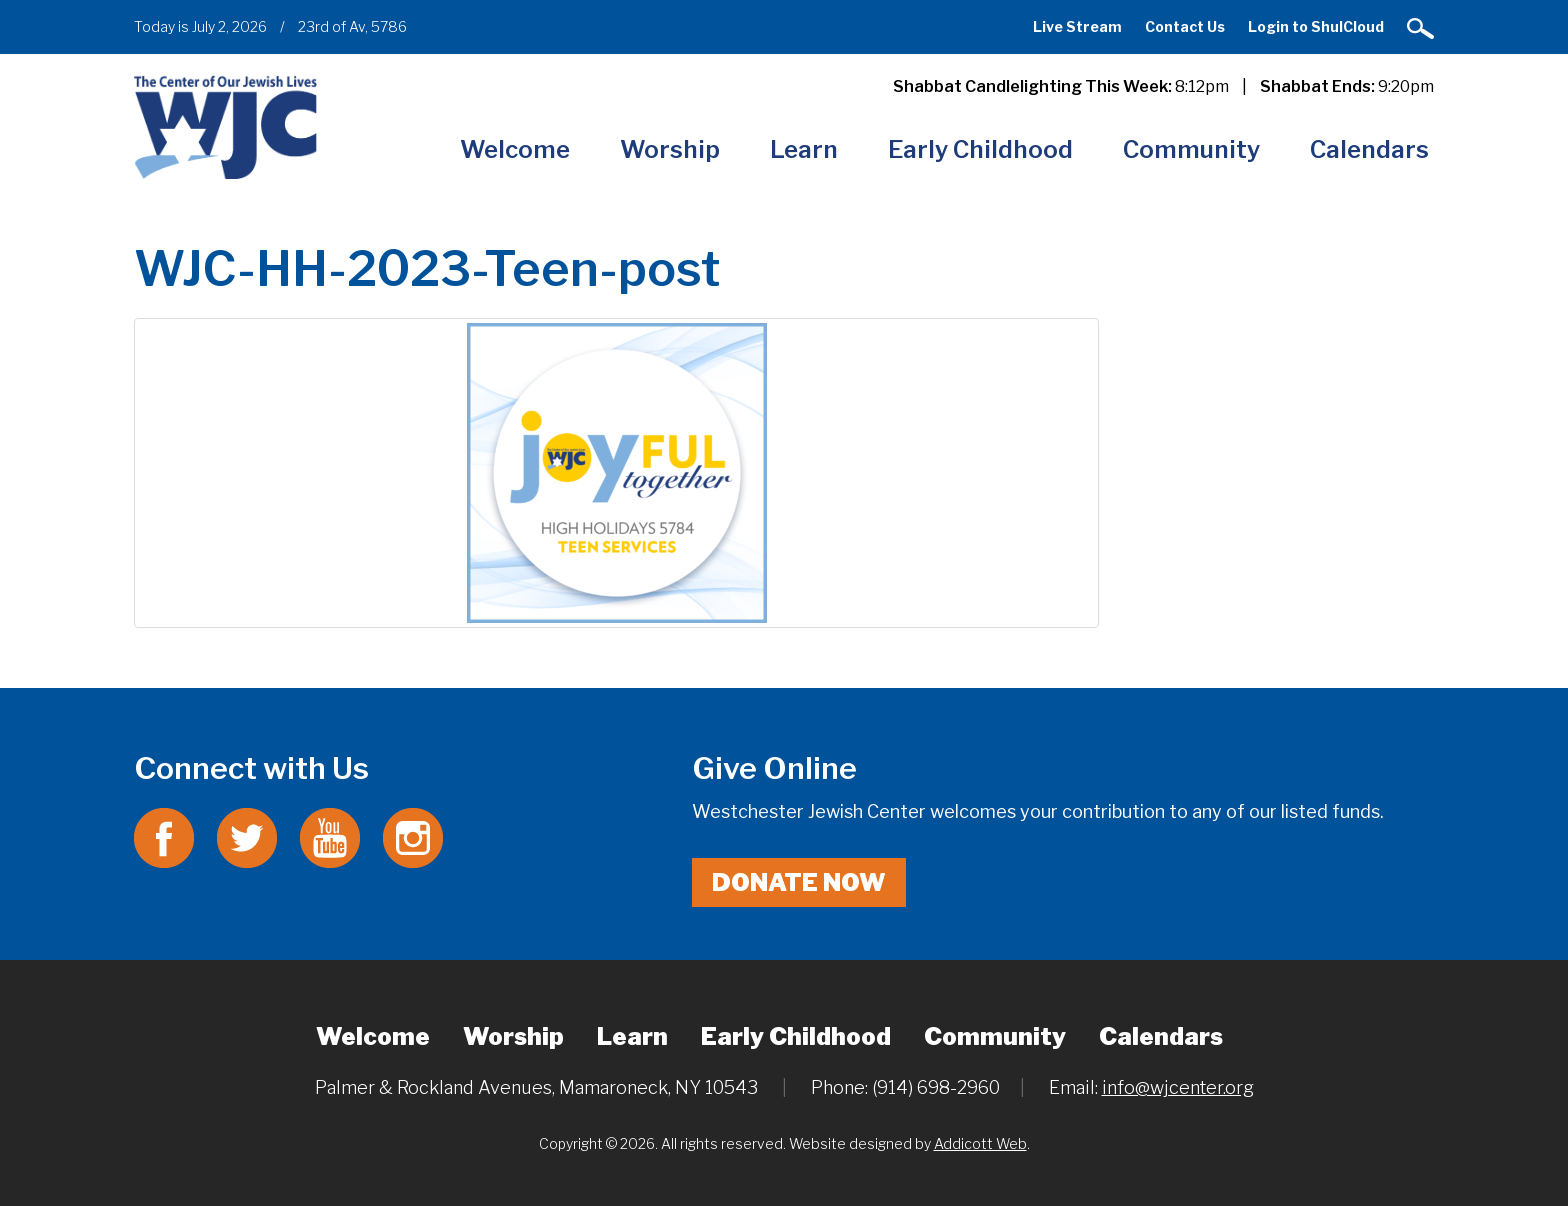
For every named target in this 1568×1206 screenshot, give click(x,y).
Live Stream (1077, 26)
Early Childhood (980, 149)
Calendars (1369, 149)
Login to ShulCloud (1316, 26)
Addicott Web (980, 1143)
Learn (804, 149)
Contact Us (1185, 26)
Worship (670, 149)
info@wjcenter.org (1178, 1087)
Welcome (515, 149)
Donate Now (799, 882)
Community (1191, 149)
